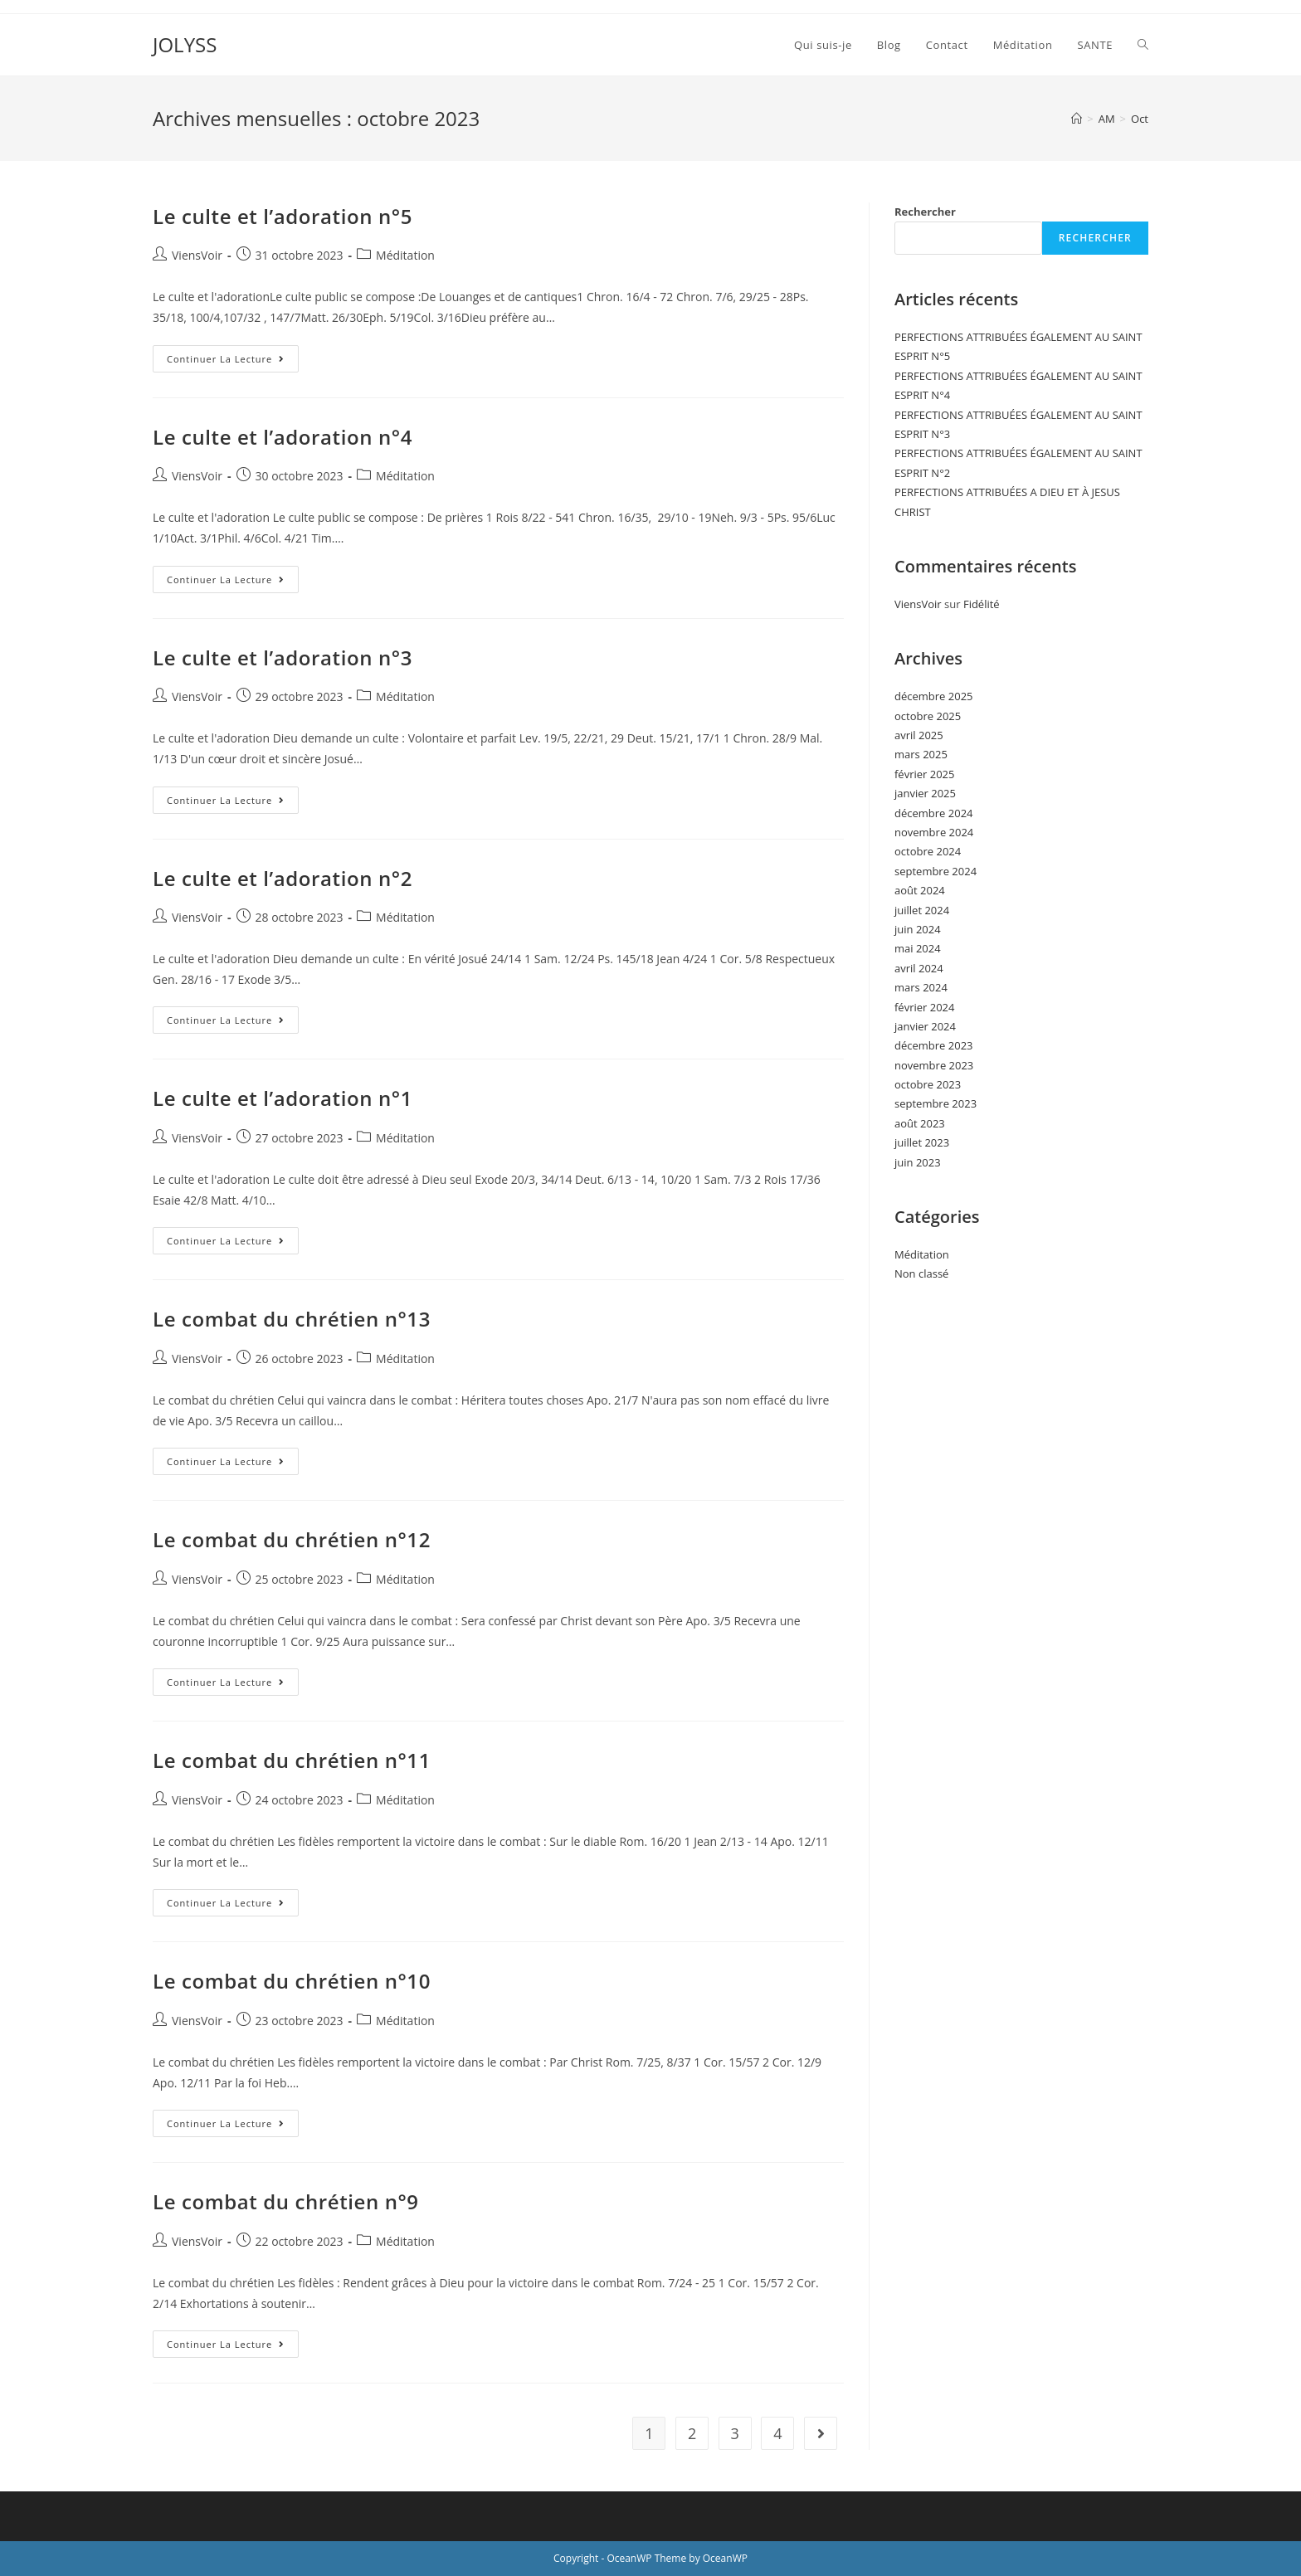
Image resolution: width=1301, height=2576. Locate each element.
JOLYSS (185, 44)
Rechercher (925, 211)
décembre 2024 (933, 813)
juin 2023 (917, 1162)
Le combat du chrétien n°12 (292, 1539)
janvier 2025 (925, 793)
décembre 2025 (933, 696)
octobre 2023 (927, 1084)
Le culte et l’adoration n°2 (282, 878)
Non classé (921, 1273)
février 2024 (924, 1007)
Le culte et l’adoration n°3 (282, 657)
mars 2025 (921, 754)
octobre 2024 (927, 851)
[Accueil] (1076, 118)
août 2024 (919, 890)
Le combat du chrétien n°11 (292, 1760)
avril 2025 (918, 735)
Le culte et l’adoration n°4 (282, 436)
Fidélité (981, 604)
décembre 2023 (933, 1045)
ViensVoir (197, 255)
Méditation (405, 255)
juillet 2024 (921, 910)
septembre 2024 (935, 871)
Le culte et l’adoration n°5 (282, 216)
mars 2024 (921, 987)
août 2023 (919, 1123)
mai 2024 (917, 948)
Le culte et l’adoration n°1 (282, 1098)
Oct (1139, 118)
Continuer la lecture (233, 355)
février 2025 (924, 774)
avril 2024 (918, 968)
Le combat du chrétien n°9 (286, 2201)
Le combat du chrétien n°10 (292, 1980)
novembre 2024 (933, 832)
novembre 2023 (933, 1065)
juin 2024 (917, 929)
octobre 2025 (927, 716)
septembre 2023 (935, 1103)
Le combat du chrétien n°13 (292, 1318)
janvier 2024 (925, 1026)
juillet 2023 (921, 1142)
